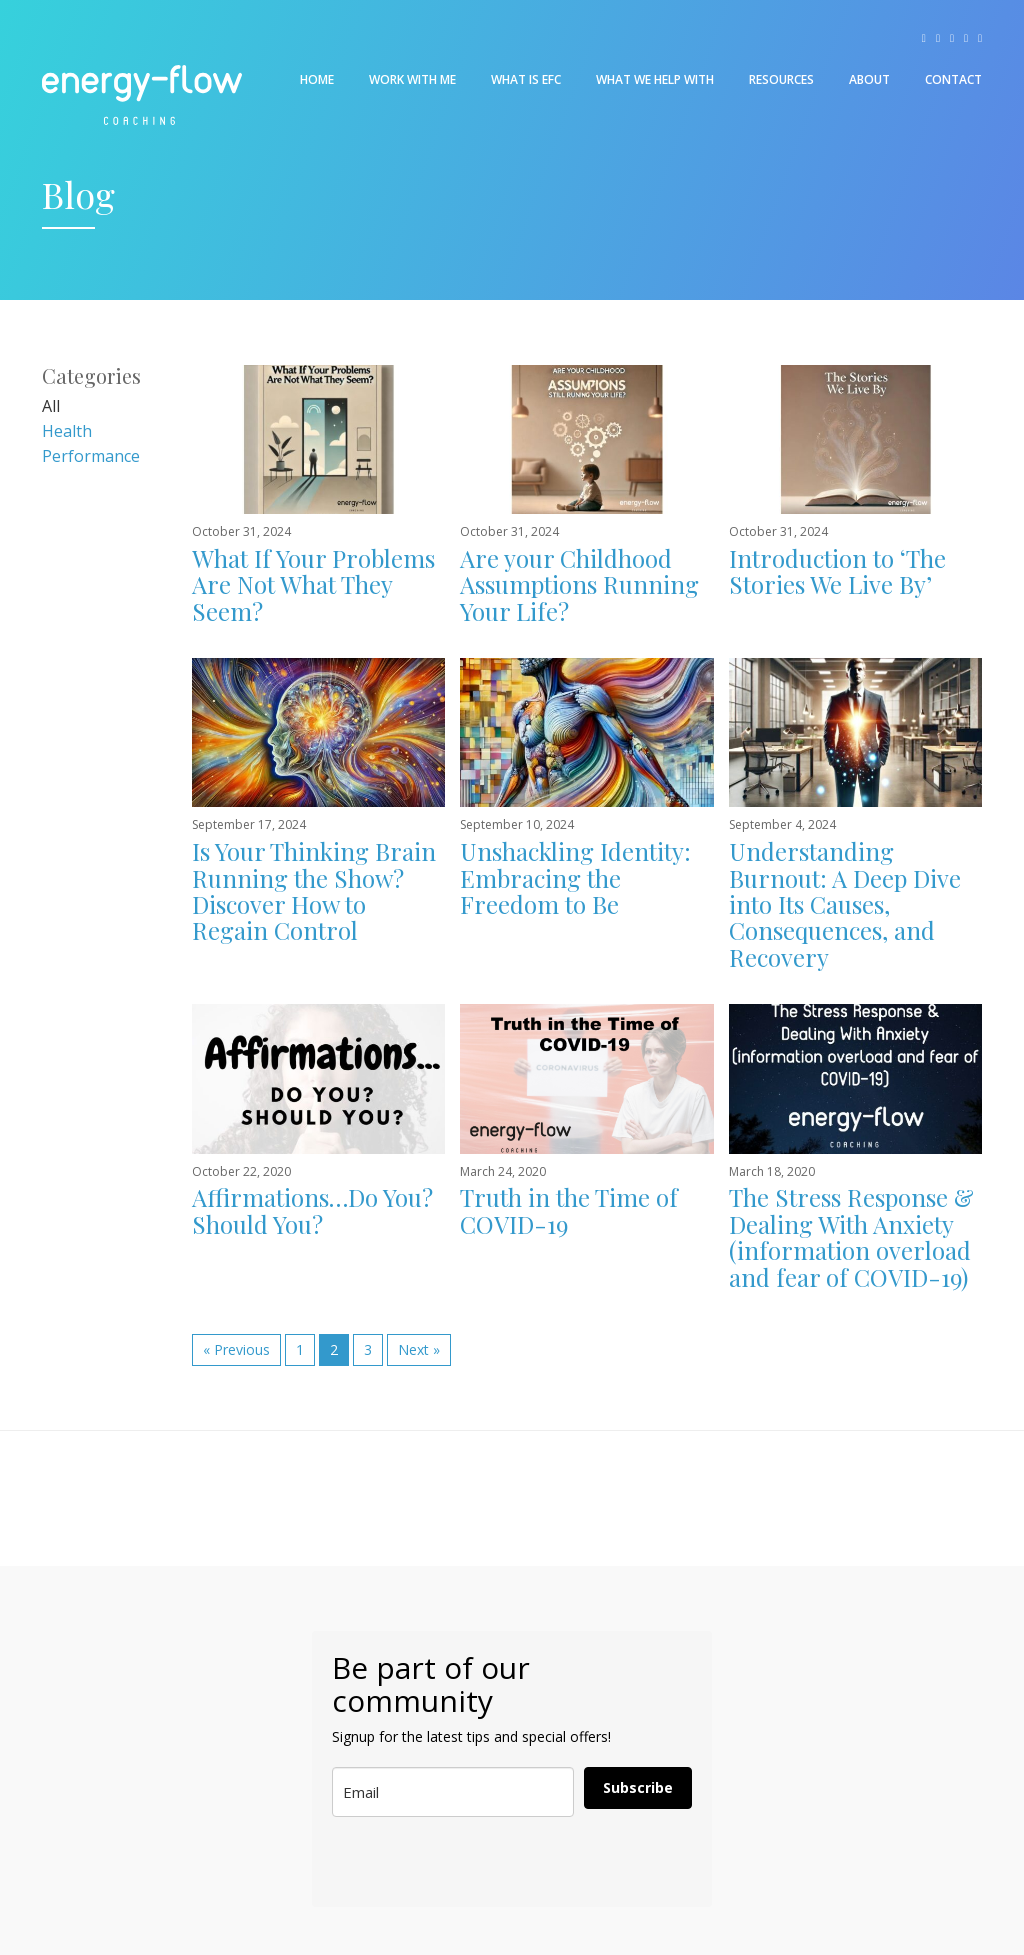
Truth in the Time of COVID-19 (569, 1210)
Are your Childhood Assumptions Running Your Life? (579, 584)
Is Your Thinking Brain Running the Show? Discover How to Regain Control (314, 890)
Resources (781, 79)
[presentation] (431, 1862)
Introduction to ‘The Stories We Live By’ (837, 571)
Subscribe (638, 1787)
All (51, 406)
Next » (419, 1349)
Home (317, 79)
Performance (91, 456)
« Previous (236, 1349)
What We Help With (655, 79)
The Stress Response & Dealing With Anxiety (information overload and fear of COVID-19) (851, 1236)
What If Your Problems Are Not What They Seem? (313, 584)
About (869, 79)
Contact (953, 79)
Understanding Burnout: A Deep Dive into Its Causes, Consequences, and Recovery (845, 904)
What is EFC (526, 79)
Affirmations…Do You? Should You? (312, 1210)
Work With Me (412, 79)
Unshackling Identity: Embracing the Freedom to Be (575, 877)
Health (67, 431)
